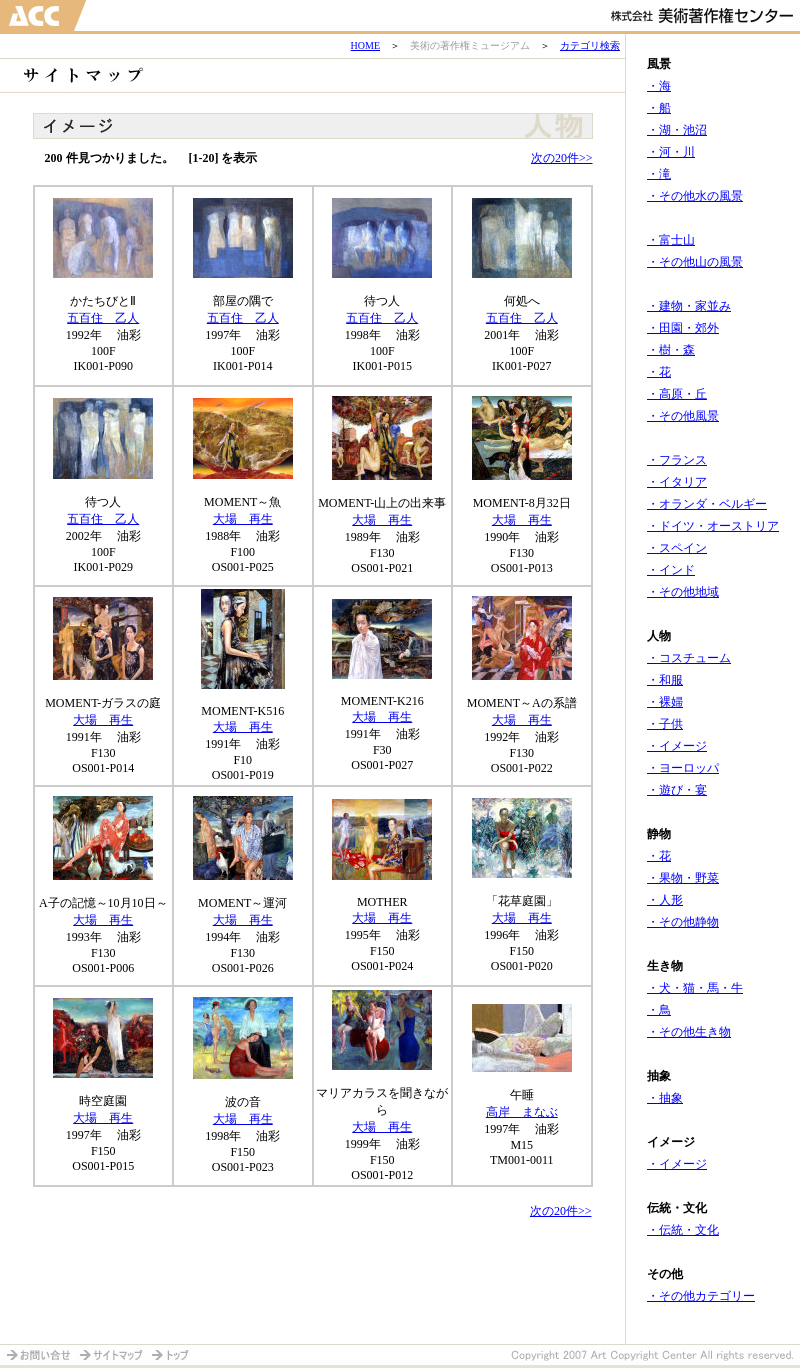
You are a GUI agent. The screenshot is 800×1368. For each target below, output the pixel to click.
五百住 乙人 (103, 318)
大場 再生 (243, 519)
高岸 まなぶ (522, 1112)
